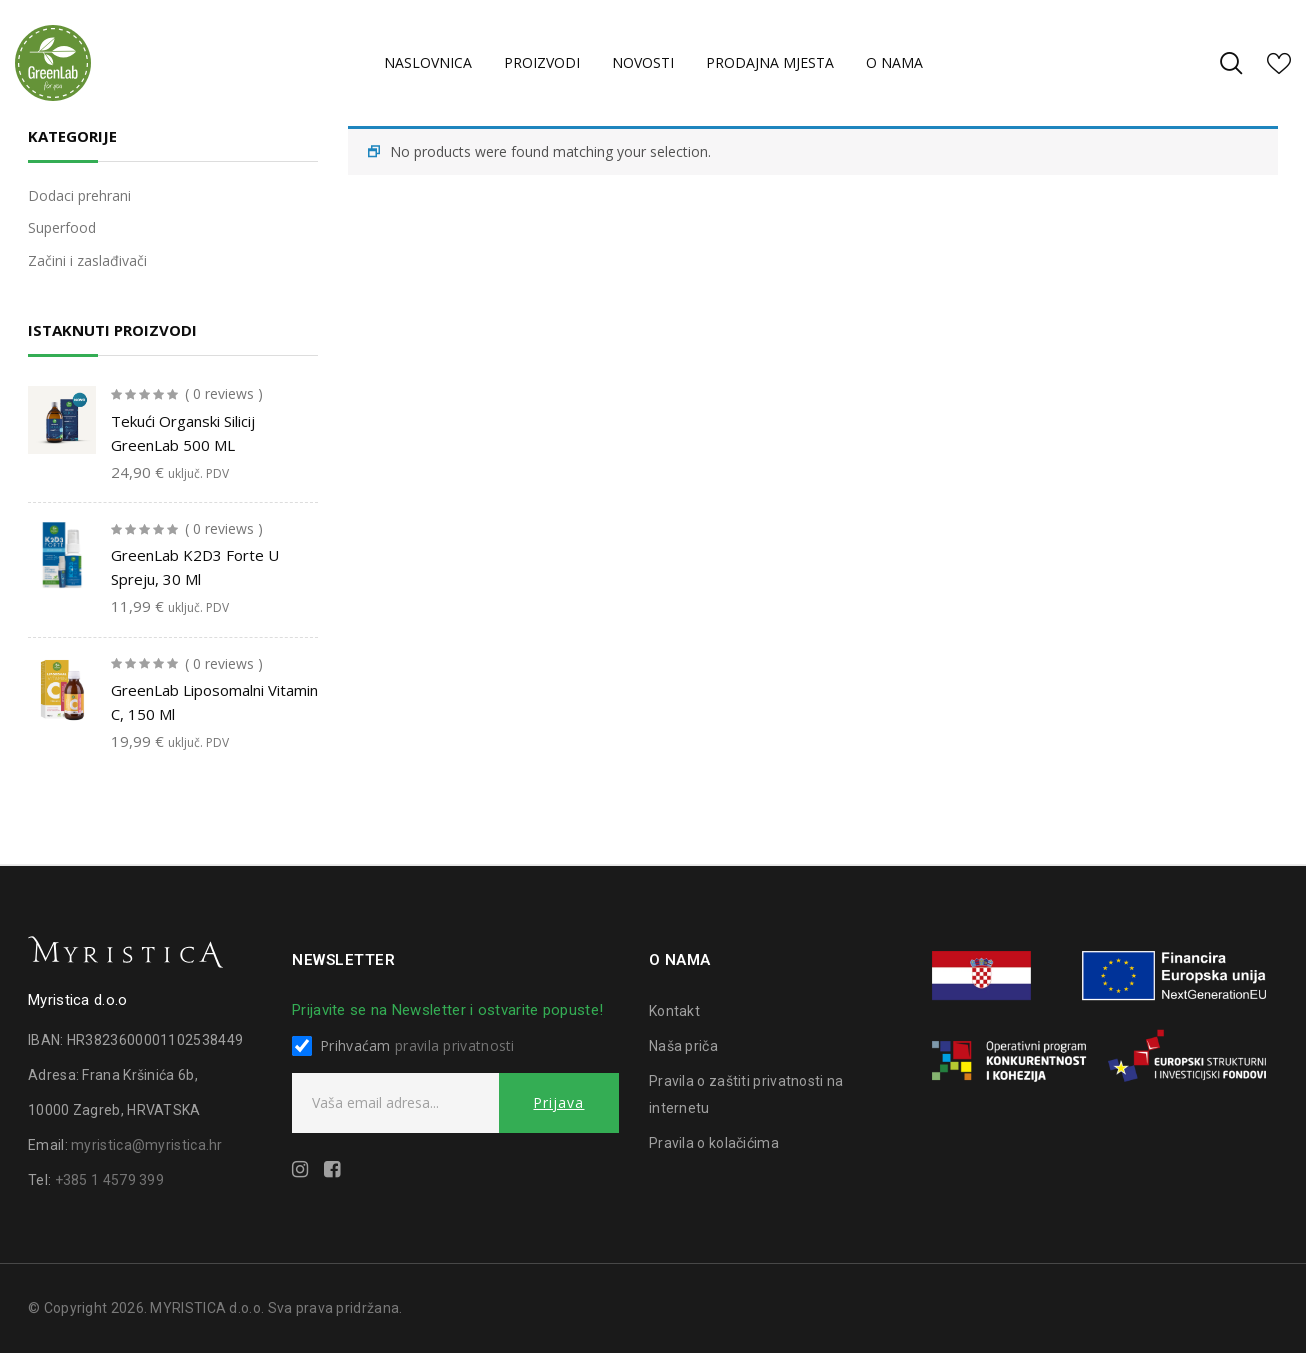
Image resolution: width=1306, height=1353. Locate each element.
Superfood (62, 227)
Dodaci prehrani (79, 195)
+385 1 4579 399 (110, 1180)
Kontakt (674, 1011)
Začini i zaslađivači (87, 260)
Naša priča (683, 1046)
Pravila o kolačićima (714, 1143)
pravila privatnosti (455, 1045)
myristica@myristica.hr (147, 1145)
